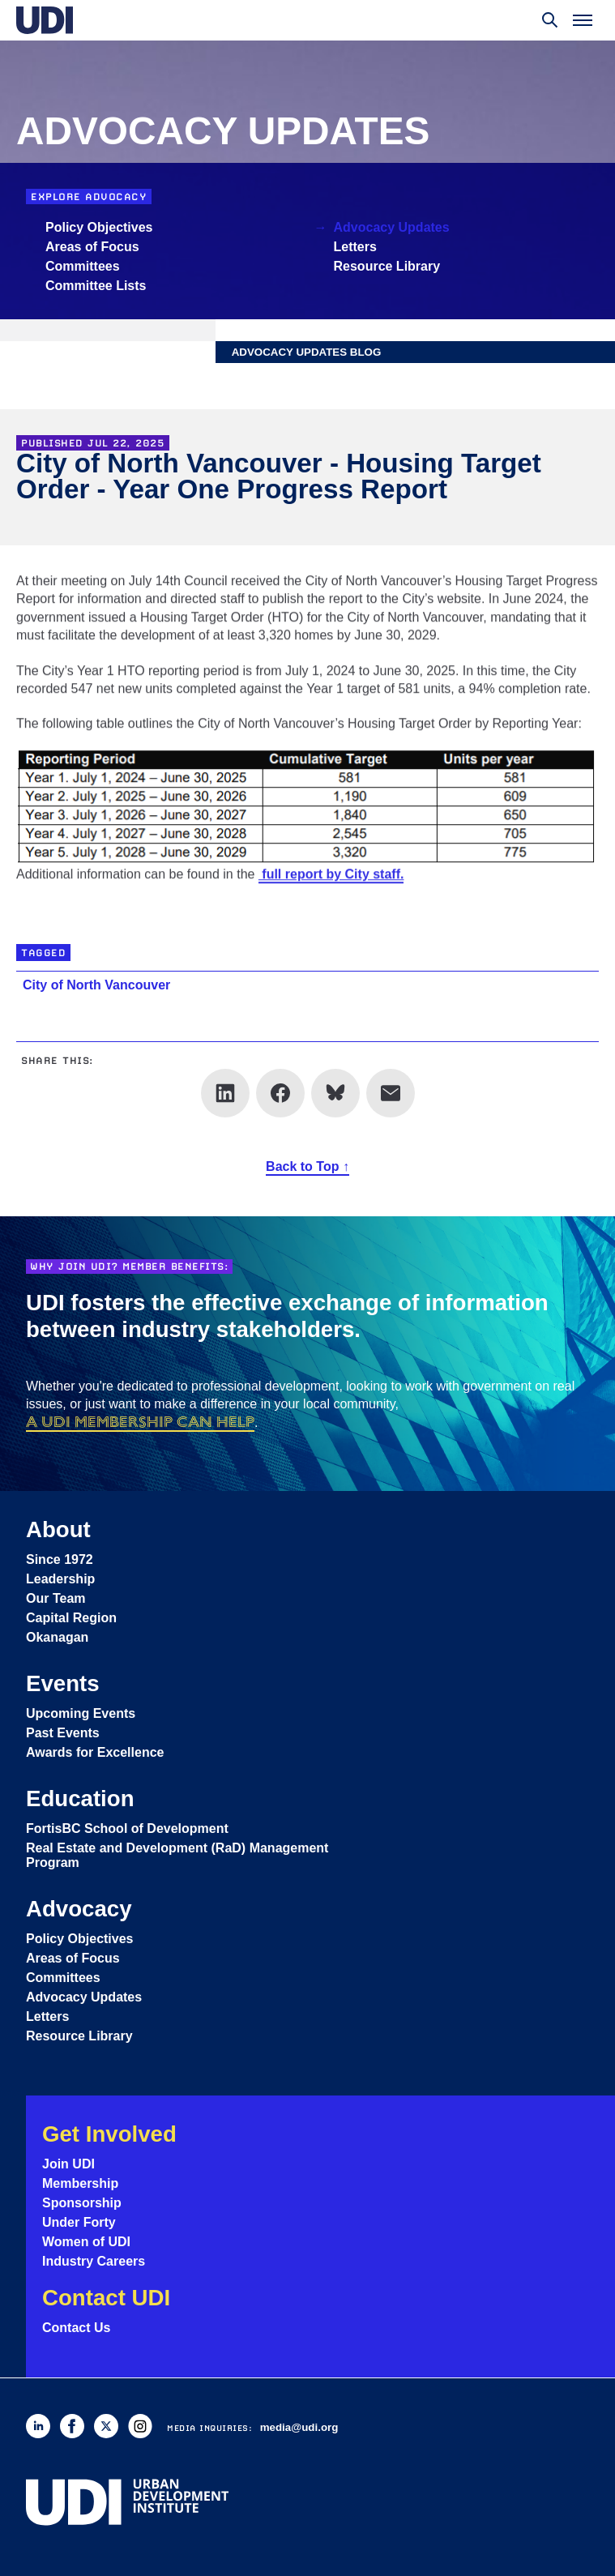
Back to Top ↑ (307, 1166)
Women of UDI (86, 2242)
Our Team (56, 1598)
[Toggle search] (550, 20)
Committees (82, 266)
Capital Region (71, 1618)
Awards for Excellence (95, 1752)
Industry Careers (93, 2261)
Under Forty (79, 2222)
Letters (355, 247)
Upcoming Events (80, 1713)
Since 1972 (59, 1559)
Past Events (63, 1733)
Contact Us (76, 2328)
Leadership (60, 1579)
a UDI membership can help (140, 1421)
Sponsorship (82, 2203)
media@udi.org (299, 2427)
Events (63, 1683)
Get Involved (109, 2134)
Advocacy (79, 1908)
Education (80, 1798)
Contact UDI (106, 2297)
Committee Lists (95, 286)
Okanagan (57, 1637)
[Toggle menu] (582, 20)
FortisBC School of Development (127, 1828)
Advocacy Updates (392, 227)
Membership (80, 2183)
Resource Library (387, 266)
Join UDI (68, 2164)
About (58, 1529)
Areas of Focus (92, 247)
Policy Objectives (99, 227)
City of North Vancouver (96, 985)
